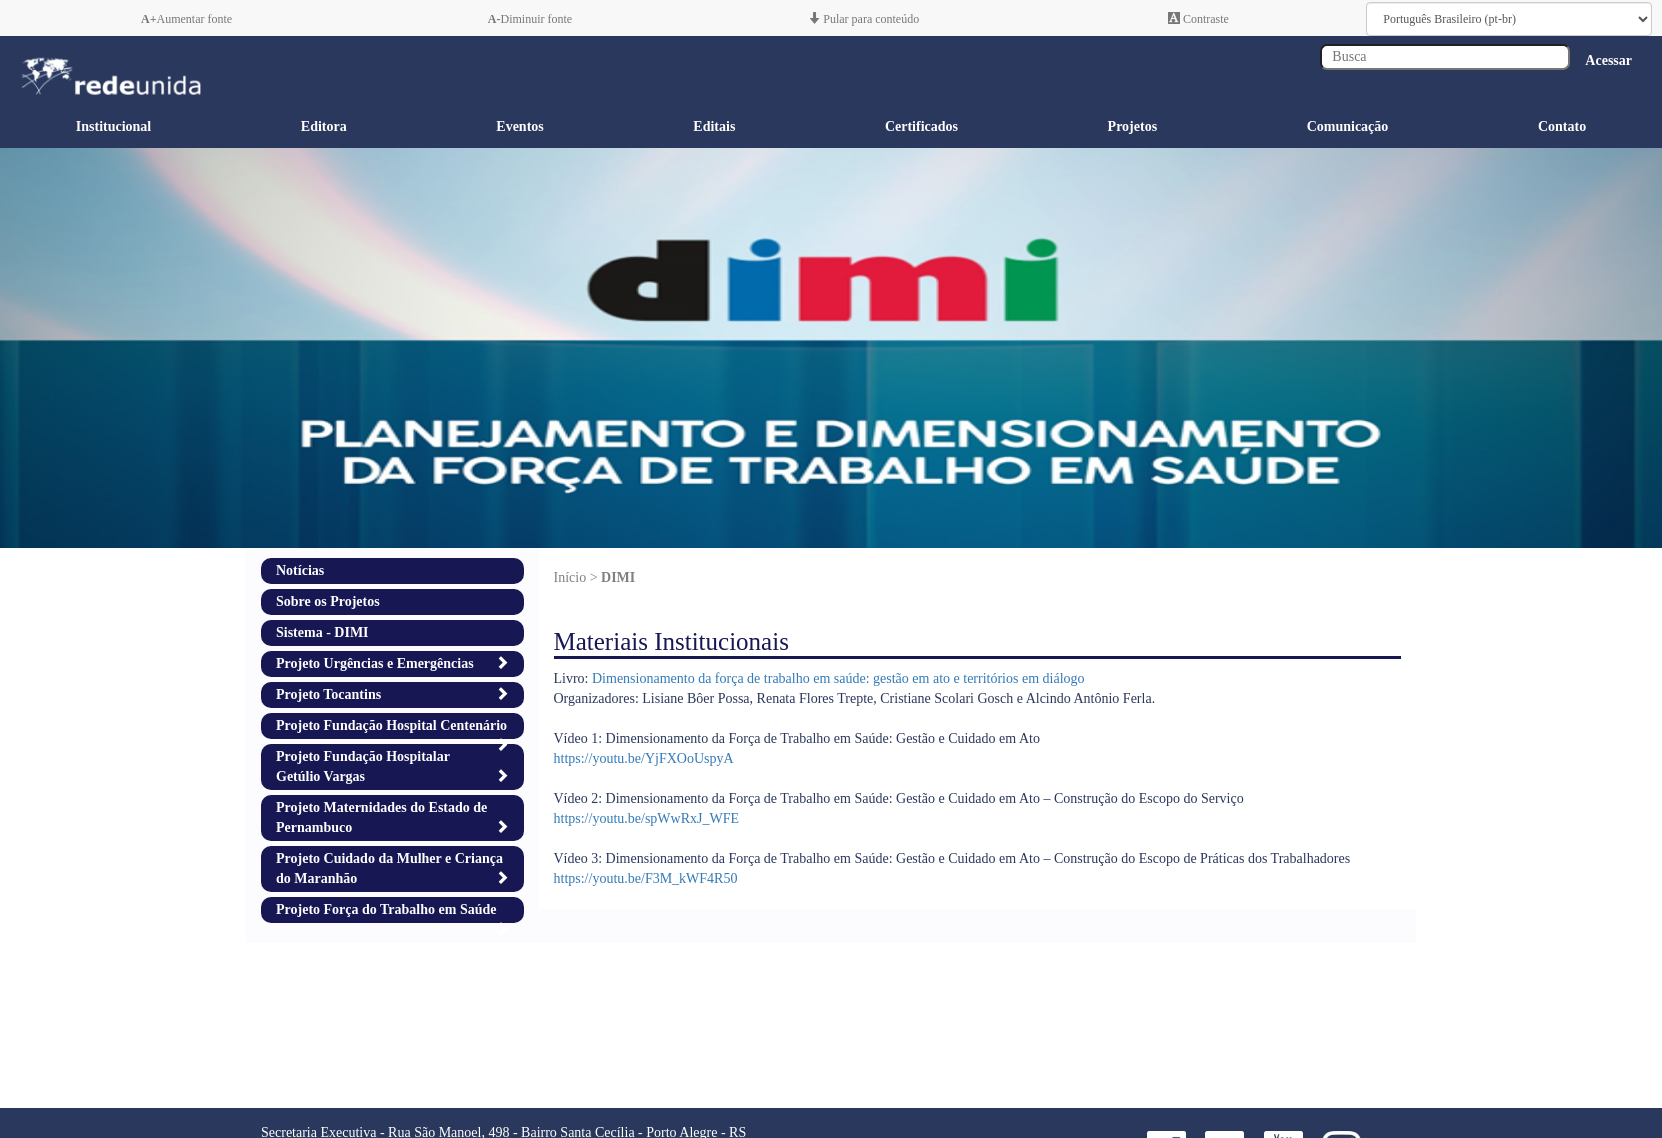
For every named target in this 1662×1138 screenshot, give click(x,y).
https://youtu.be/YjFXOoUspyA (644, 758)
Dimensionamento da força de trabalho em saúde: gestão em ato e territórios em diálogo (838, 678)
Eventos (519, 126)
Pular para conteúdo (863, 19)
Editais (714, 126)
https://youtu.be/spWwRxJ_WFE (647, 818)
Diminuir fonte (530, 19)
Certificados (921, 126)
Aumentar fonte (186, 19)
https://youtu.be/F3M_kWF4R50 (646, 878)
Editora (324, 126)
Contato (1562, 126)
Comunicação (1348, 126)
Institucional (113, 126)
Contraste (1198, 19)
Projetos (1133, 126)
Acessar (1608, 60)
